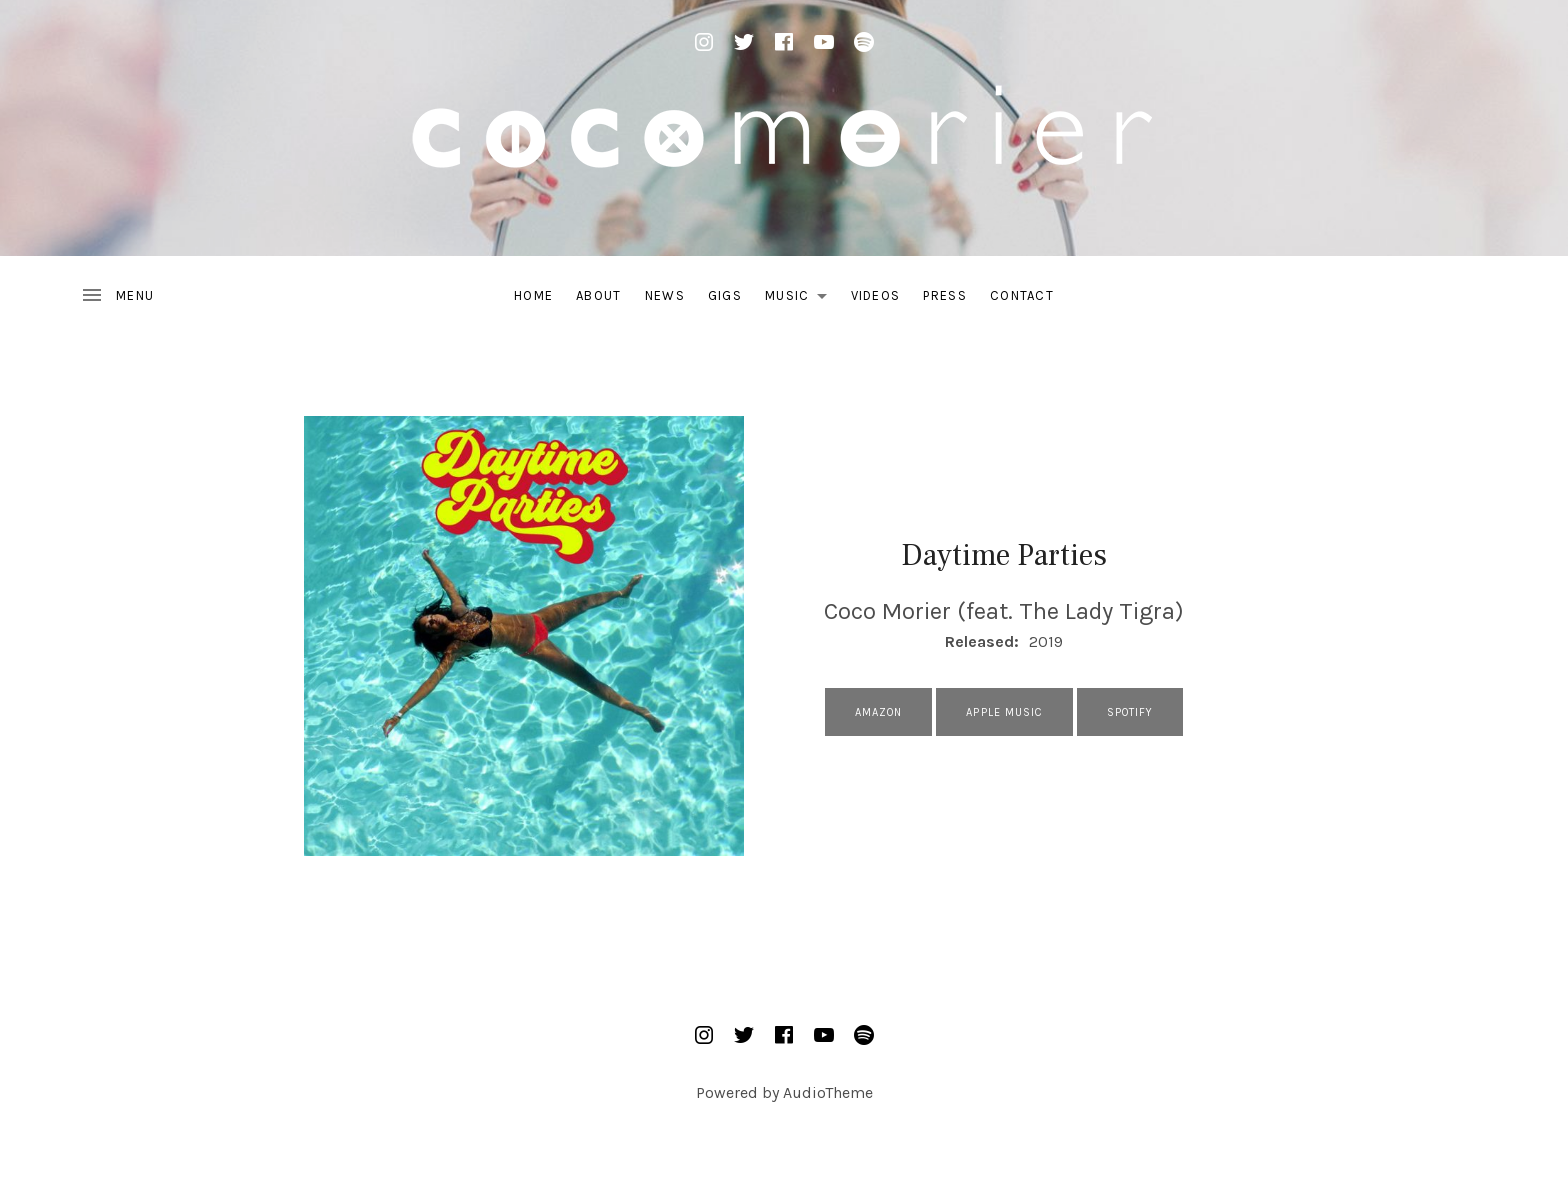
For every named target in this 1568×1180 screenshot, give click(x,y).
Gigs (725, 295)
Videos (876, 295)
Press (945, 295)
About (599, 295)
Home (533, 295)
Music (801, 299)
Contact (1022, 295)
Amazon (879, 712)
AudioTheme (828, 1092)
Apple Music (1004, 712)
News (665, 295)
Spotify (1130, 712)
